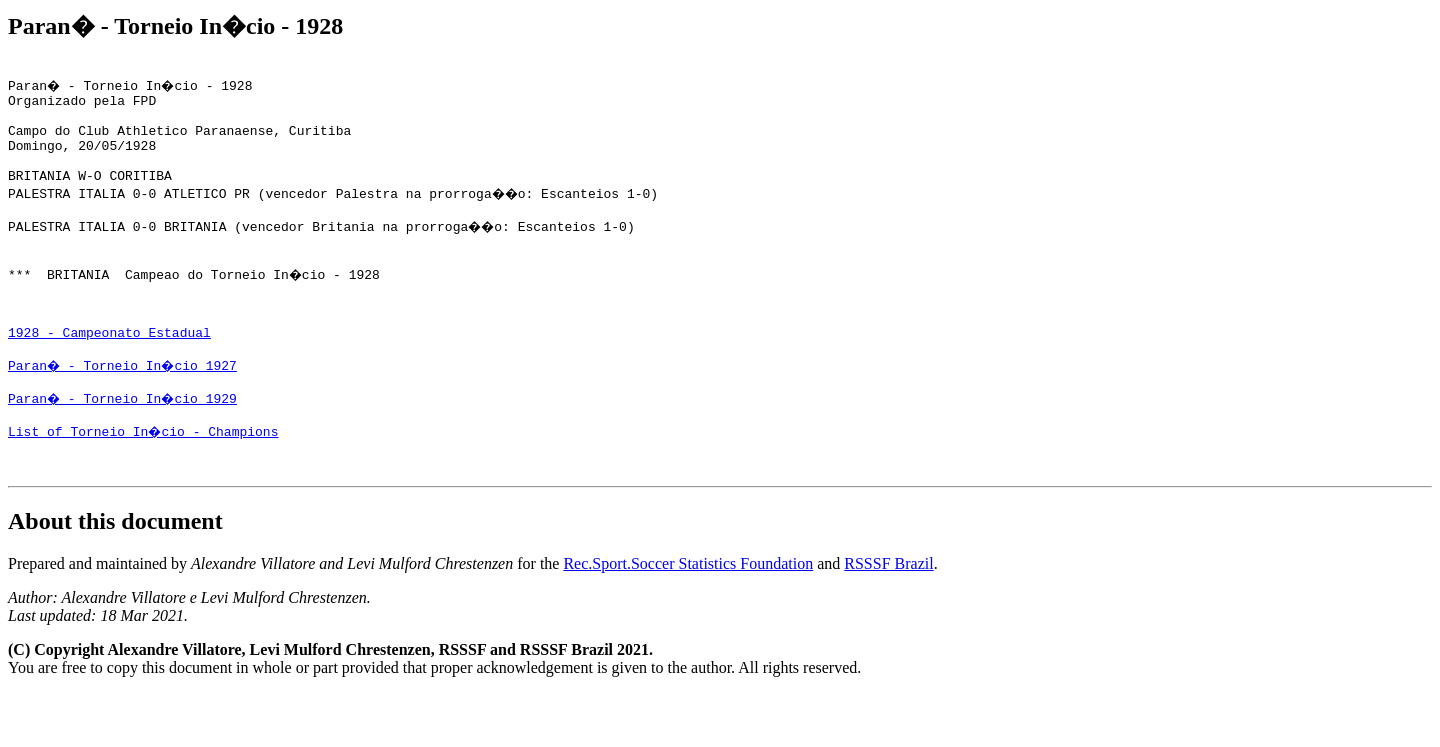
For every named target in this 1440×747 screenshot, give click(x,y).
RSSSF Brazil (888, 617)
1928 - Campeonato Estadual (109, 371)
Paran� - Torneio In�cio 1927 (125, 407)
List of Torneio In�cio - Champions (144, 479)
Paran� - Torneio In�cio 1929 (125, 443)
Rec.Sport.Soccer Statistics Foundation (688, 617)
